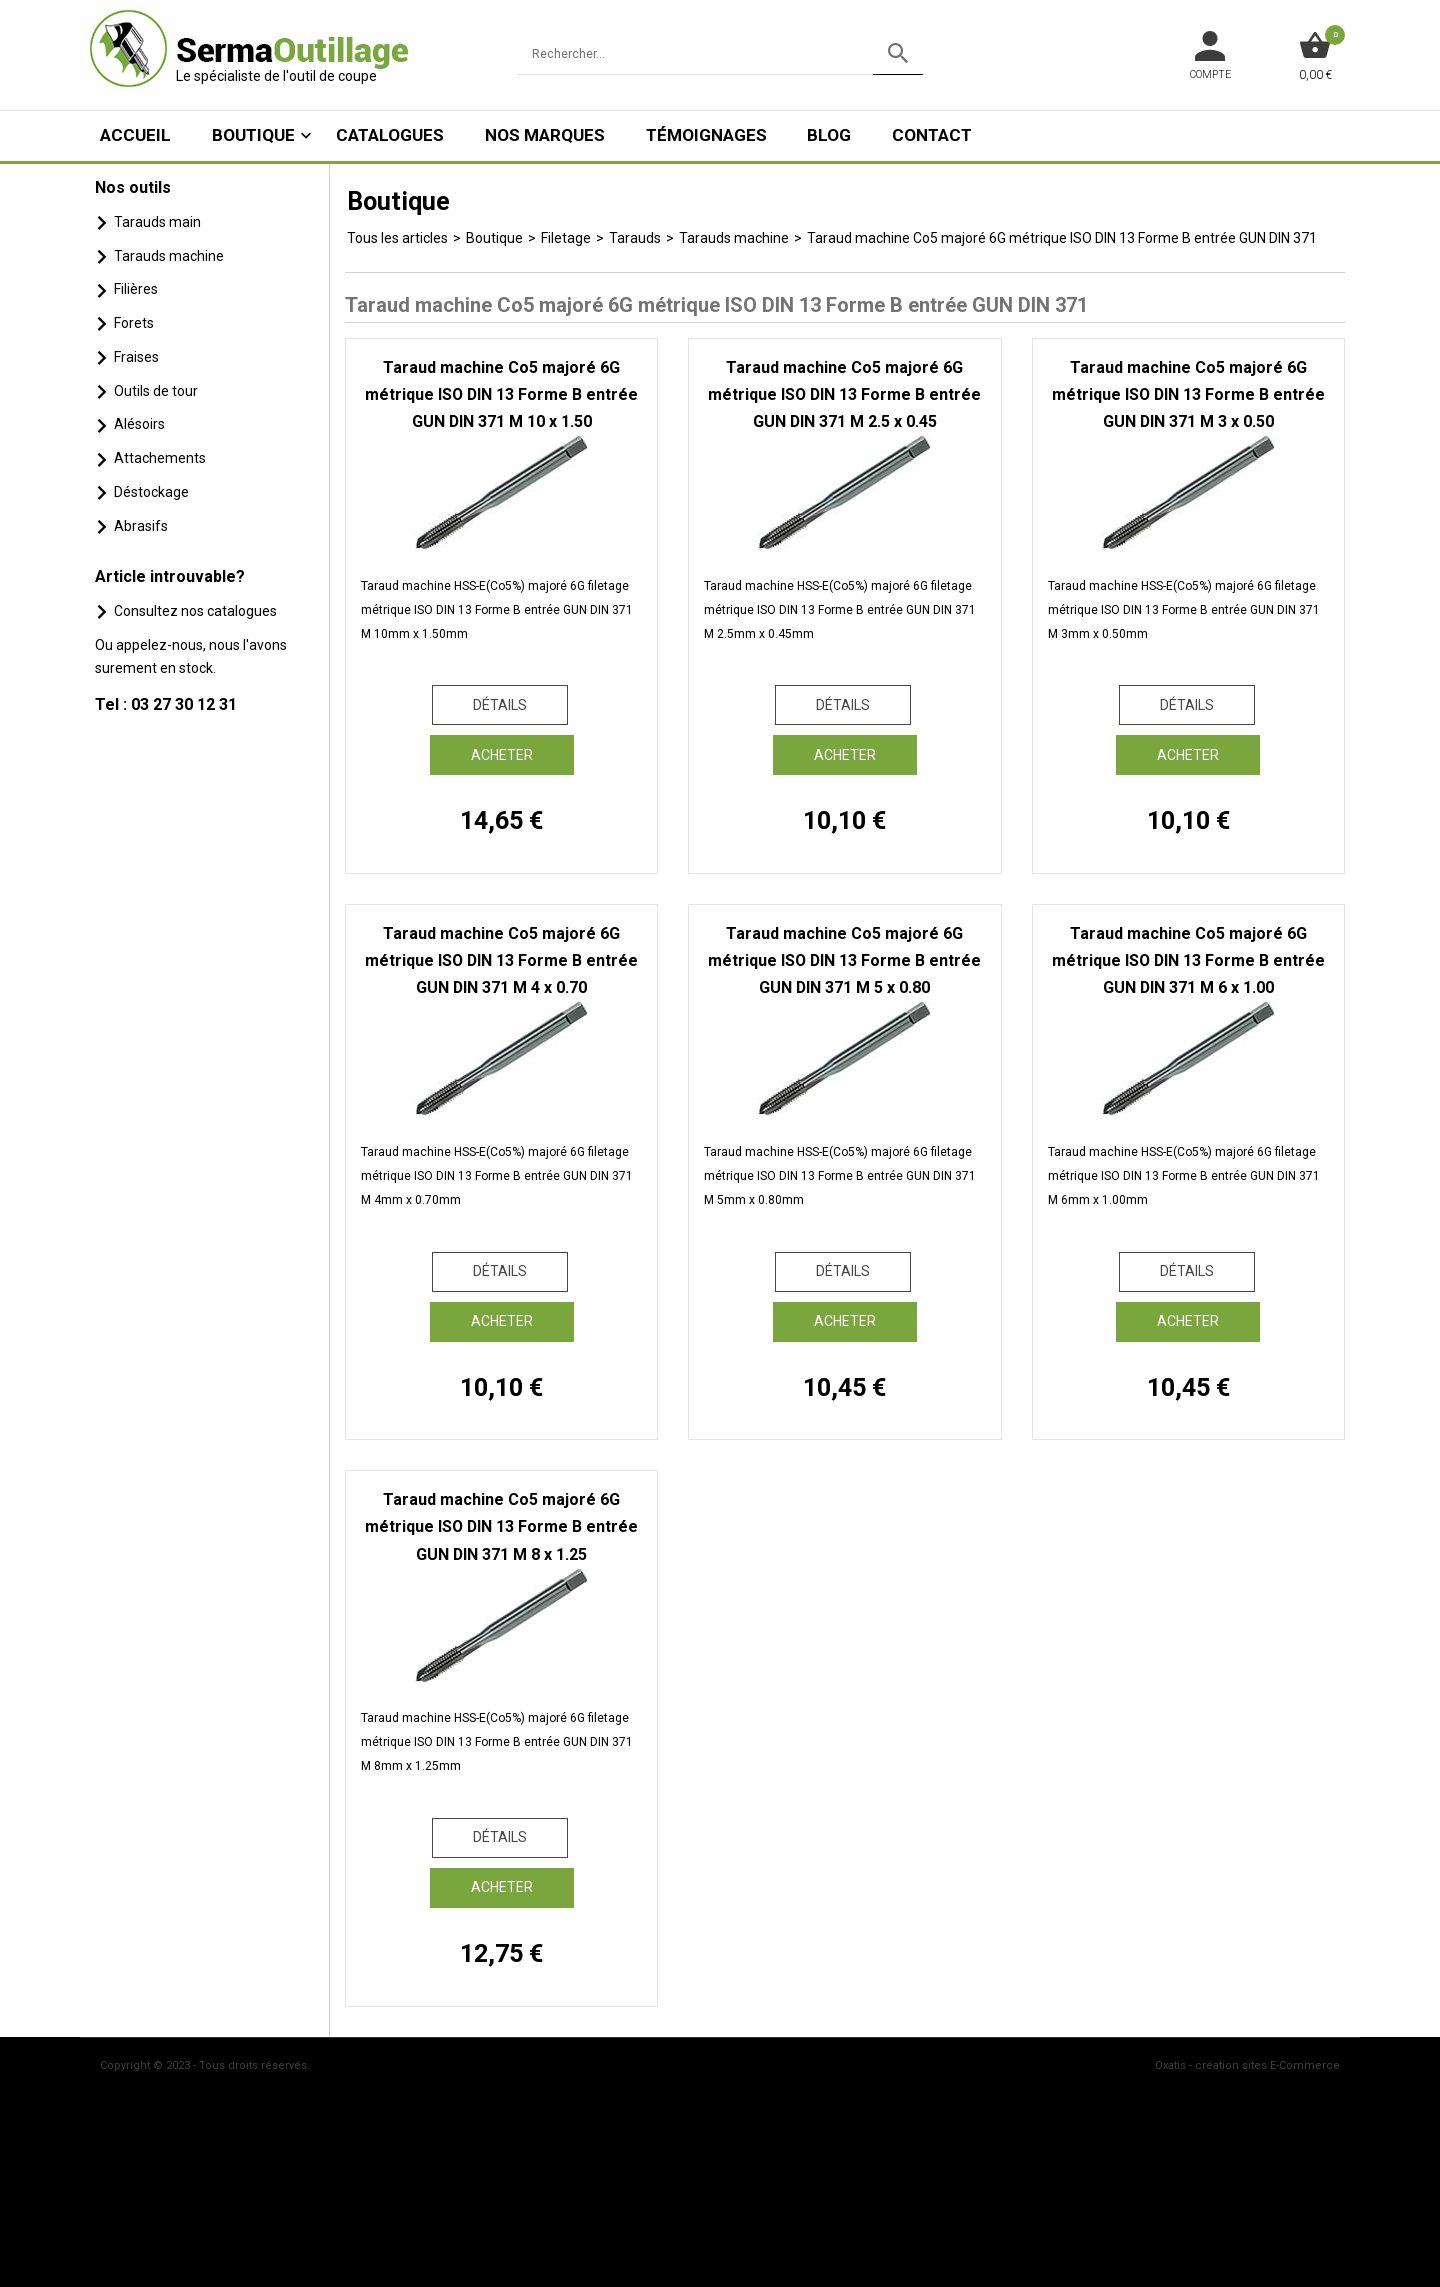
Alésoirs (139, 424)
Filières (136, 289)
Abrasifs (141, 526)
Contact (932, 135)
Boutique (253, 135)
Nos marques (545, 135)
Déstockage (151, 492)
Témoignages (706, 135)
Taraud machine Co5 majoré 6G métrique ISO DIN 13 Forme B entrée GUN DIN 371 (1062, 238)
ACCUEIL (135, 135)
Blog (829, 135)
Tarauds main (157, 222)
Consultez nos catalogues (195, 611)
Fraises (136, 357)
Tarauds (635, 238)
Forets (134, 323)
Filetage (566, 238)
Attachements (160, 458)
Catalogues (390, 135)
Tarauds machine (169, 256)
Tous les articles (397, 238)
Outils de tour (156, 391)
